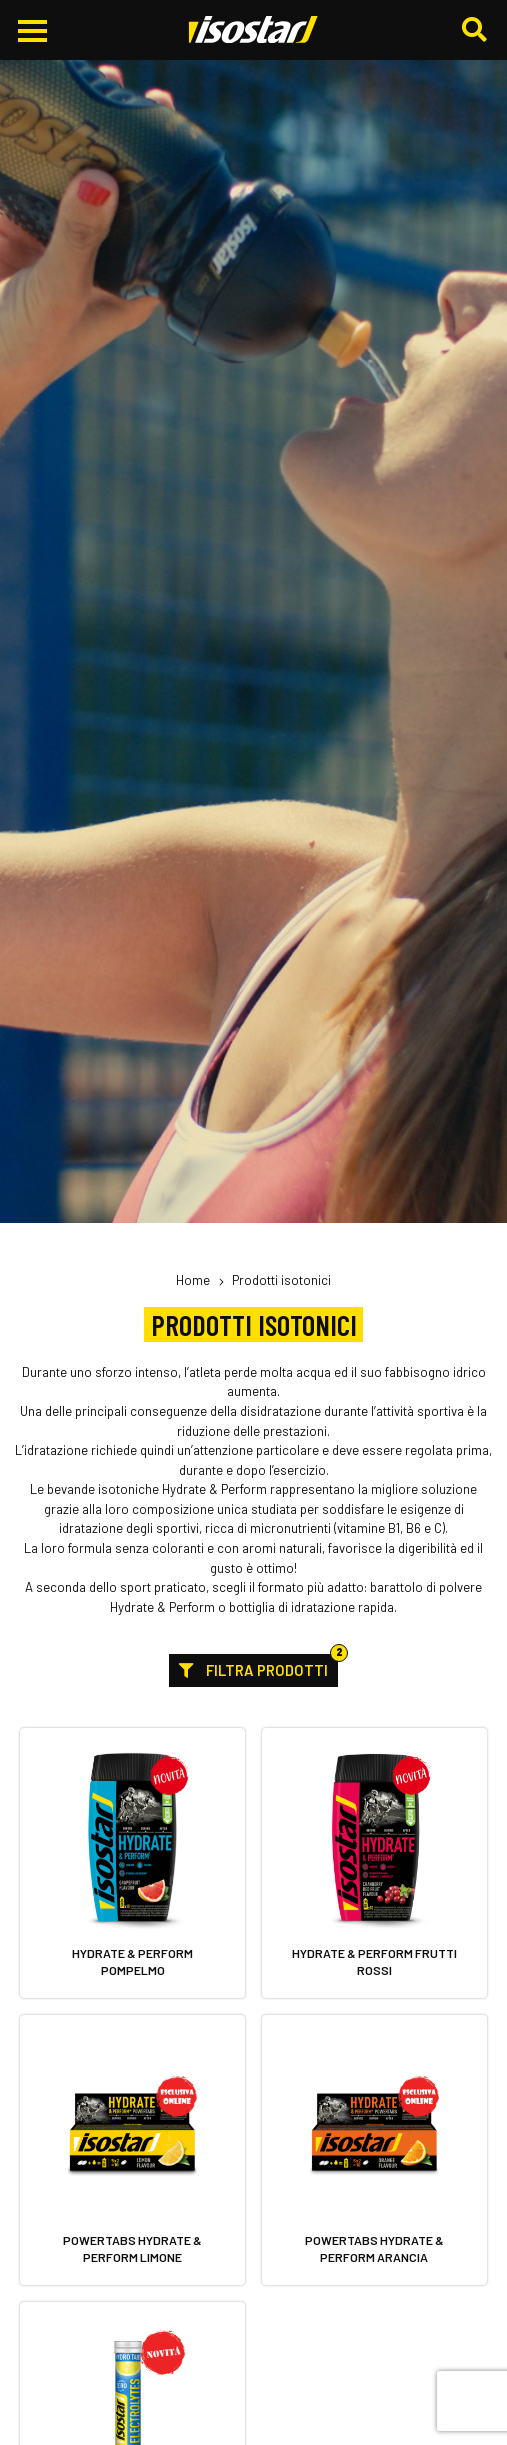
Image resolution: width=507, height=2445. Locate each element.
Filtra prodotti (258, 1666)
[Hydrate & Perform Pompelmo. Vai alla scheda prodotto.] (132, 1863)
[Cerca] (476, 30)
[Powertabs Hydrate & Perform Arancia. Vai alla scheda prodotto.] (374, 2150)
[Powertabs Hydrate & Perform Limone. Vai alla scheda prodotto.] (132, 2150)
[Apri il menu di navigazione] (32, 31)
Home (193, 1280)
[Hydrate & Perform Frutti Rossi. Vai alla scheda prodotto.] (374, 1863)
